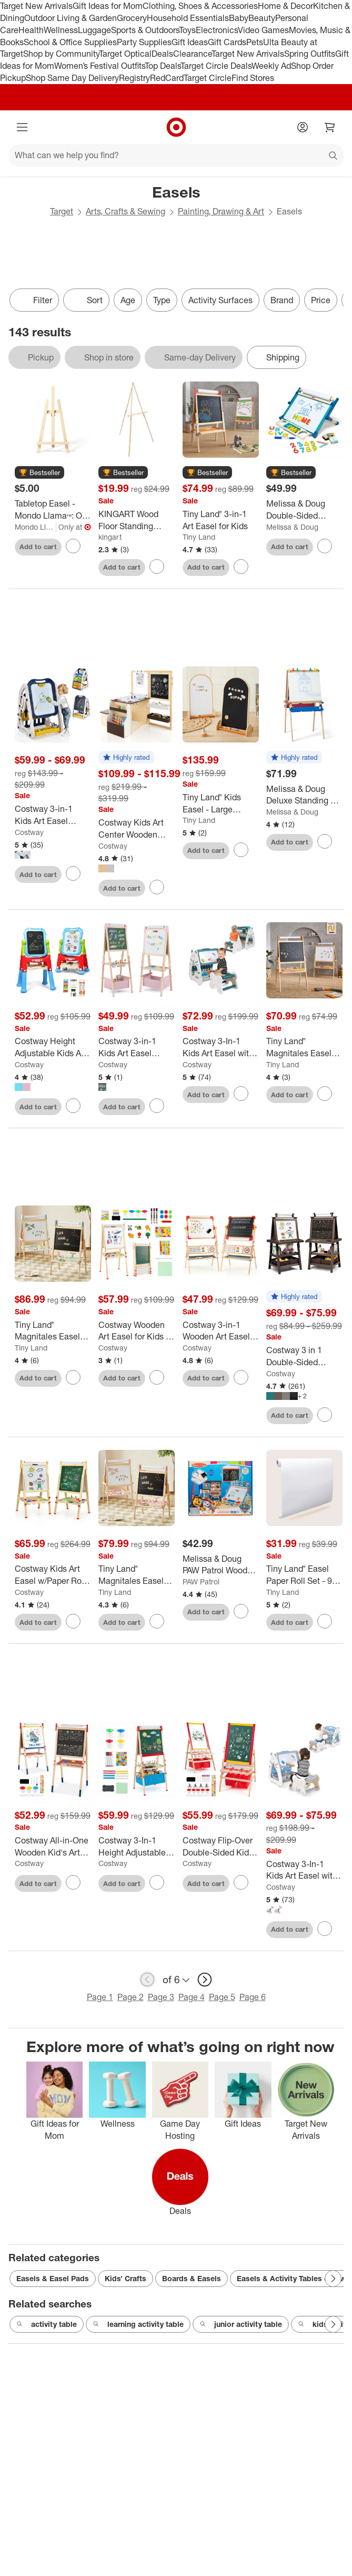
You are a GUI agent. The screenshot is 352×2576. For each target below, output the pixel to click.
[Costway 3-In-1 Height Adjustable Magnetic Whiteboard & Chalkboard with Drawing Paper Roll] (136, 1847)
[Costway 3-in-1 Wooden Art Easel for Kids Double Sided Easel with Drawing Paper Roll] (221, 1331)
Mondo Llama (35, 526)
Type (161, 300)
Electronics (217, 30)
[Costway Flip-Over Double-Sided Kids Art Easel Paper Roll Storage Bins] (221, 1847)
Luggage (94, 30)
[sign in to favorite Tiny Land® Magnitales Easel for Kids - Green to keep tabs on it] (73, 1377)
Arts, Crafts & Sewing (125, 211)
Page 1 (100, 1997)
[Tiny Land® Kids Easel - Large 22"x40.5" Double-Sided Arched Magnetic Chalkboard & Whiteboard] (221, 803)
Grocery (132, 18)
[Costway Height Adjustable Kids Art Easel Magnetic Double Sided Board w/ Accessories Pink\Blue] (53, 1047)
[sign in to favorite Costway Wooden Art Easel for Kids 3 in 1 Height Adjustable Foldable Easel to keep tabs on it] (156, 1377)
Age (127, 300)
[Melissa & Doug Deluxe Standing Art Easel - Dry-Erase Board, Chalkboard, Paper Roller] (304, 795)
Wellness (61, 30)
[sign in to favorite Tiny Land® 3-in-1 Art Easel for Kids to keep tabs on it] (241, 566)
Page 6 (252, 1997)
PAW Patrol (201, 1581)
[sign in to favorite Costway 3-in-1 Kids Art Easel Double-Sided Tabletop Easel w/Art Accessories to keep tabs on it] (73, 873)
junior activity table (240, 2324)
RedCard (167, 78)
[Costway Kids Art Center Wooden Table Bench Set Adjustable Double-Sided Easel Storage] (136, 829)
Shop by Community (61, 53)
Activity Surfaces (220, 300)
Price (320, 300)
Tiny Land (199, 536)
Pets (254, 42)
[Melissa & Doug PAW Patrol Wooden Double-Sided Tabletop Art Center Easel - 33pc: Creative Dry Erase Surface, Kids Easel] (221, 1565)
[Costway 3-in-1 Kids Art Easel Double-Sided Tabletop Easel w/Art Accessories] (53, 815)
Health (31, 30)
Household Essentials (188, 18)
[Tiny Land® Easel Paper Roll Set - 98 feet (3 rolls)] (304, 1575)
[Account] (302, 127)
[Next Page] (333, 2278)
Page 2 (130, 1997)
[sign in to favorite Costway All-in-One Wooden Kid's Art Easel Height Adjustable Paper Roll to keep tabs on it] (73, 1882)
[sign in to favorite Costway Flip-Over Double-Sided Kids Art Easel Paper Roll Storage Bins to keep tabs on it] (241, 1882)
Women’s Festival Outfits (99, 65)
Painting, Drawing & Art (221, 211)
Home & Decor (285, 6)
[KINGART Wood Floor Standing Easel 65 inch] (136, 520)
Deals (162, 53)
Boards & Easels (191, 2278)
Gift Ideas (190, 42)
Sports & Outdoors (145, 30)
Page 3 (161, 1997)
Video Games (263, 30)
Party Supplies (144, 42)
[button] (39, 473)
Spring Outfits (309, 53)
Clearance (192, 53)
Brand (281, 300)
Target (61, 211)
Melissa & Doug (292, 526)
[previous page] (147, 1979)
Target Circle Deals (216, 65)
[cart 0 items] (329, 127)
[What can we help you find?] (176, 155)
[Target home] (176, 127)
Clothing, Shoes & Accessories (200, 6)
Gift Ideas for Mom (108, 6)
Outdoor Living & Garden (70, 18)
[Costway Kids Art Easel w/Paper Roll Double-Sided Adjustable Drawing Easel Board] (53, 1575)
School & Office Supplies (70, 42)
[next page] (204, 1979)
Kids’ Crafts (125, 2278)
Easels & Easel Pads (52, 2278)
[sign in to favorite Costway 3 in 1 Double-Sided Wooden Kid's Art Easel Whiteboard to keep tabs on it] (324, 1414)
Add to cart (38, 546)
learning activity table (138, 2324)
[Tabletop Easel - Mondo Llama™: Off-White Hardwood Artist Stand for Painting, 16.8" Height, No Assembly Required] (53, 510)
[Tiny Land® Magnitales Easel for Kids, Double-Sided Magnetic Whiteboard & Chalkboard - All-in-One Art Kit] (304, 1047)
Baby (238, 18)
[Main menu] (22, 127)
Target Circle (208, 78)
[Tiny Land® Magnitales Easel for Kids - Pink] (136, 1575)
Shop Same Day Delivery (72, 78)
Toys (187, 30)
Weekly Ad (271, 65)
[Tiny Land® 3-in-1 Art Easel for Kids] (221, 520)
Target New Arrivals (36, 6)
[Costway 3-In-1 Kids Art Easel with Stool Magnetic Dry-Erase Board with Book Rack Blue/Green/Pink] (304, 1870)
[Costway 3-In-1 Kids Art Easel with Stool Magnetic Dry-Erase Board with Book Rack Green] (221, 1047)
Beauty (261, 18)
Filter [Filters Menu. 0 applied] (34, 300)
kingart (110, 536)
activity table (46, 2324)
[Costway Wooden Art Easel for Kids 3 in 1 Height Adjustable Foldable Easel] (136, 1331)
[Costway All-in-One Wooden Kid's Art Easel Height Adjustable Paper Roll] (53, 1847)
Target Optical (125, 53)
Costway (29, 832)
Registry (134, 78)
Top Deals (162, 65)
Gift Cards (227, 42)
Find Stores (253, 78)
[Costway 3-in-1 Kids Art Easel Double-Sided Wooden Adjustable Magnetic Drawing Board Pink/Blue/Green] (136, 1047)
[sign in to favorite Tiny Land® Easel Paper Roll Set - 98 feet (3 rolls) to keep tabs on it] (324, 1621)
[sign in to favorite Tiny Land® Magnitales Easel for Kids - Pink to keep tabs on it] (156, 1621)
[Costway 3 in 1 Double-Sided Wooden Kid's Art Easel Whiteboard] (304, 1356)
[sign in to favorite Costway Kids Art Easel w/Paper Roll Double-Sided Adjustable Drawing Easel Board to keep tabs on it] (73, 1621)
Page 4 (191, 1997)
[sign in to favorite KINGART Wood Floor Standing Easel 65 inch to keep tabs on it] (156, 566)
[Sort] (86, 300)
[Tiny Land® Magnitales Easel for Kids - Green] (53, 1331)
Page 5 (222, 1997)
